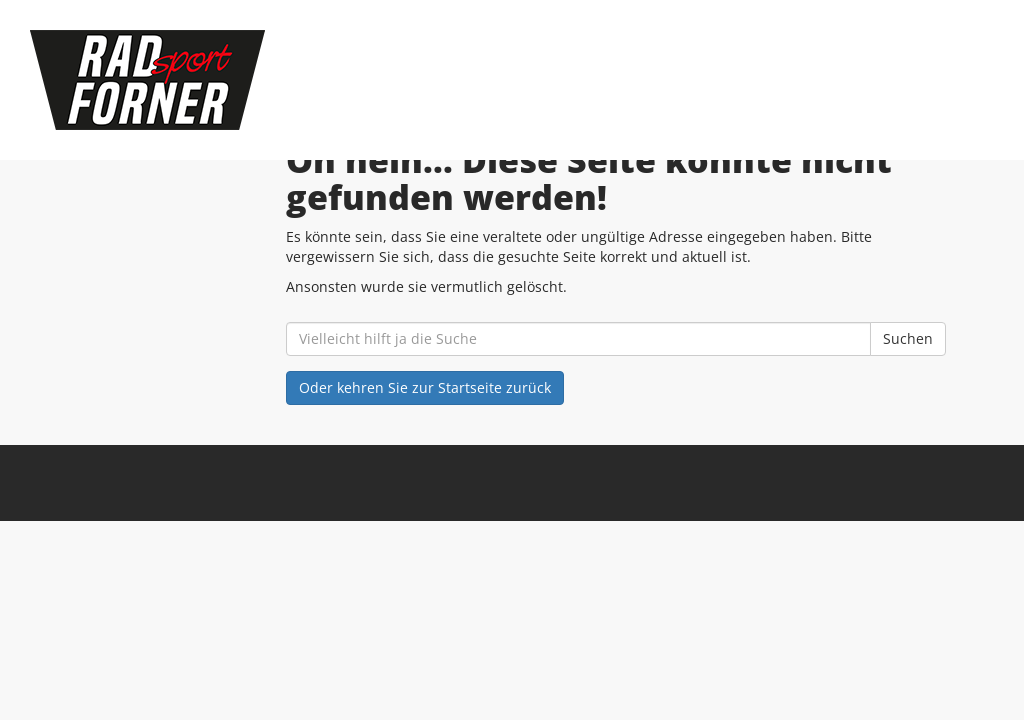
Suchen (908, 338)
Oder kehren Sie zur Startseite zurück (425, 387)
